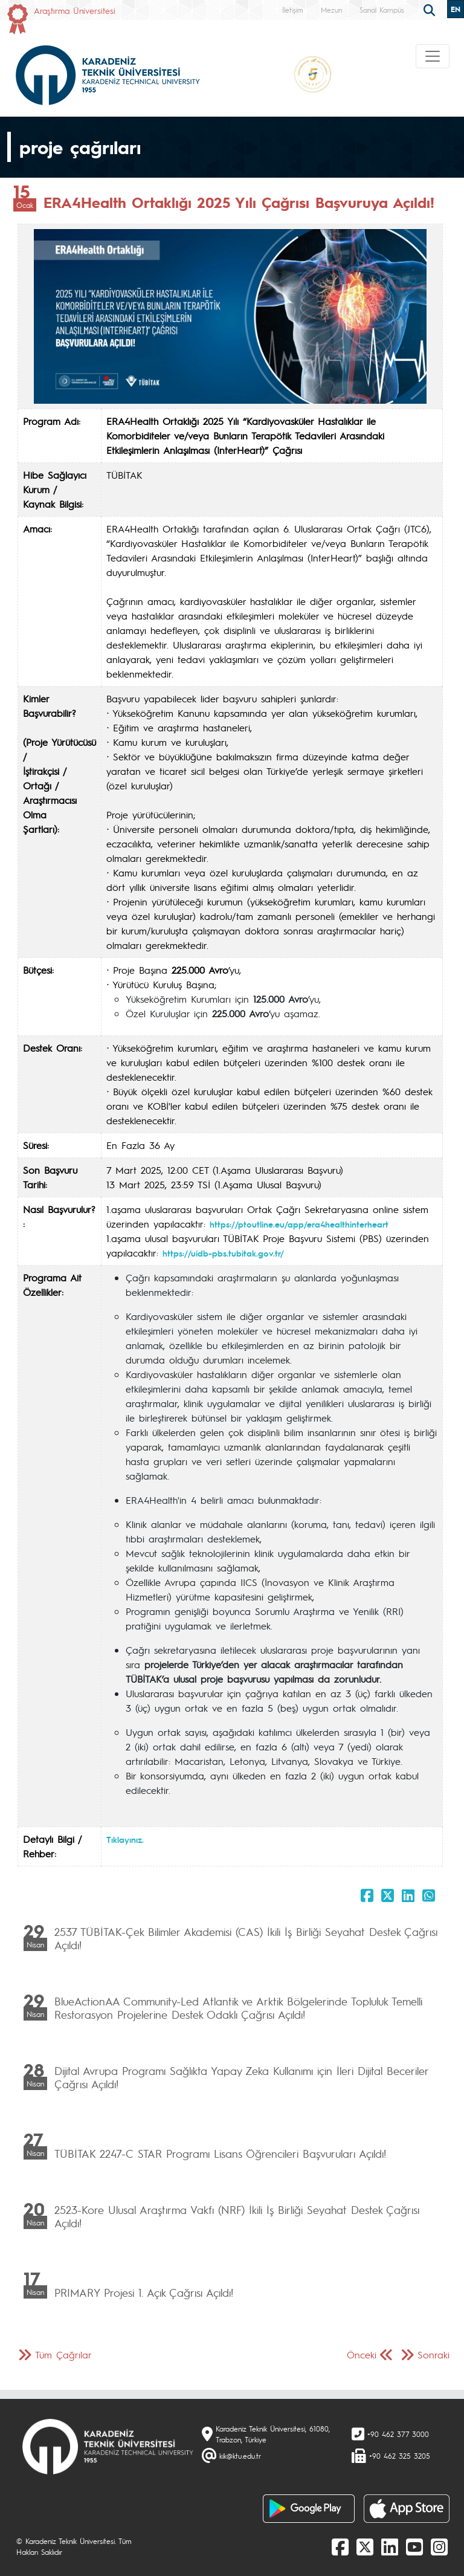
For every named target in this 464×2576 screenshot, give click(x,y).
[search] (431, 9)
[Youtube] (414, 2546)
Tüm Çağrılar (63, 2354)
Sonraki (433, 2354)
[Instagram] (439, 2546)
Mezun (331, 10)
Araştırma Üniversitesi (74, 10)
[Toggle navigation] (433, 56)
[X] (364, 2546)
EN (455, 9)
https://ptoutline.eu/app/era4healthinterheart (299, 1223)
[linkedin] (389, 2546)
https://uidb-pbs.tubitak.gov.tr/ (223, 1253)
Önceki (361, 2354)
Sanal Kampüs (381, 10)
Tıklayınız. (125, 1839)
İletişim (292, 10)
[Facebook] (340, 2546)
